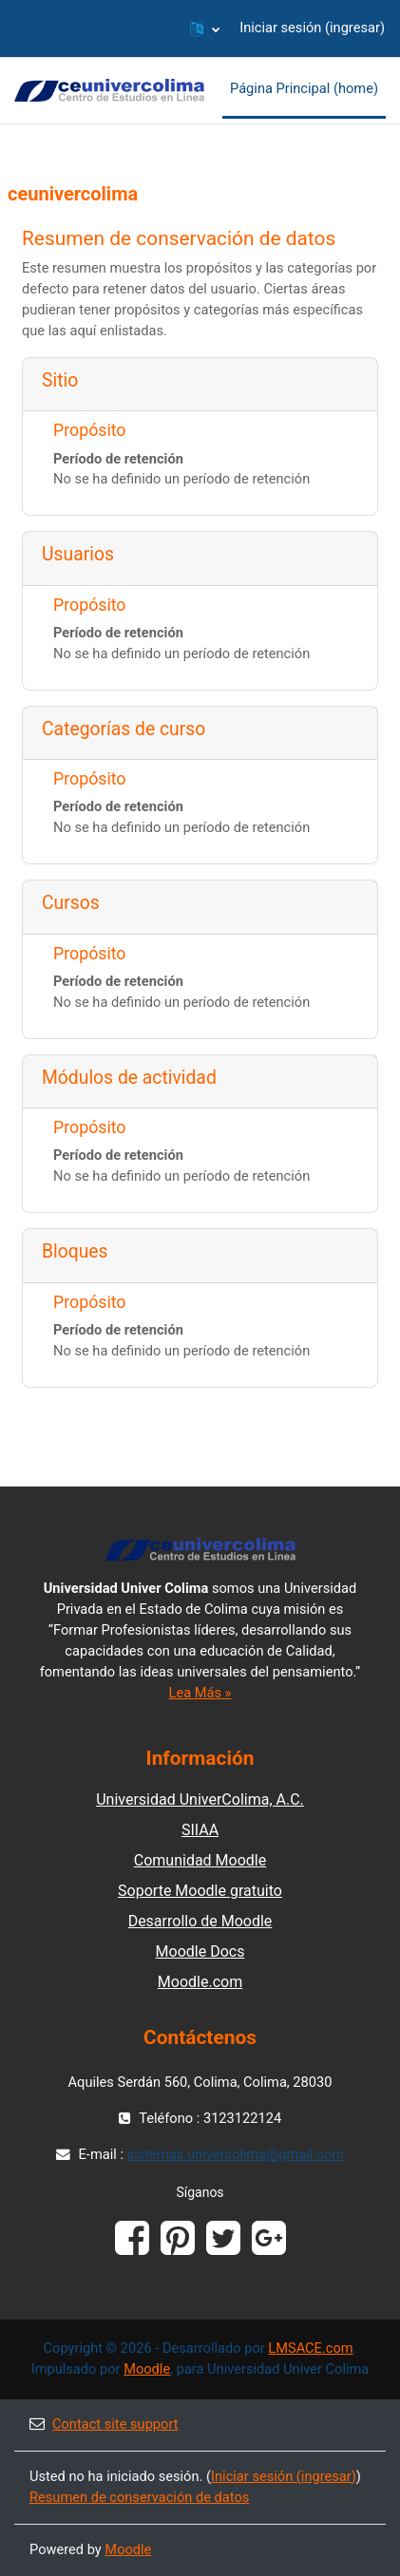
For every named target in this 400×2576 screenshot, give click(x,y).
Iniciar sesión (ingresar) (312, 27)
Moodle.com (200, 1982)
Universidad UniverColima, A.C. (200, 1799)
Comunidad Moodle (200, 1860)
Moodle (147, 2368)
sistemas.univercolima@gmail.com (235, 2154)
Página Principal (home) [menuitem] (304, 88)
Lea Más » (200, 1692)
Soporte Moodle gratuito (200, 1891)
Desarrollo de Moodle (200, 1921)
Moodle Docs (200, 1951)
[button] (205, 28)
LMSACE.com (310, 2348)
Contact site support (104, 2424)
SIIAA (200, 1830)
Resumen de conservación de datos (139, 2497)
